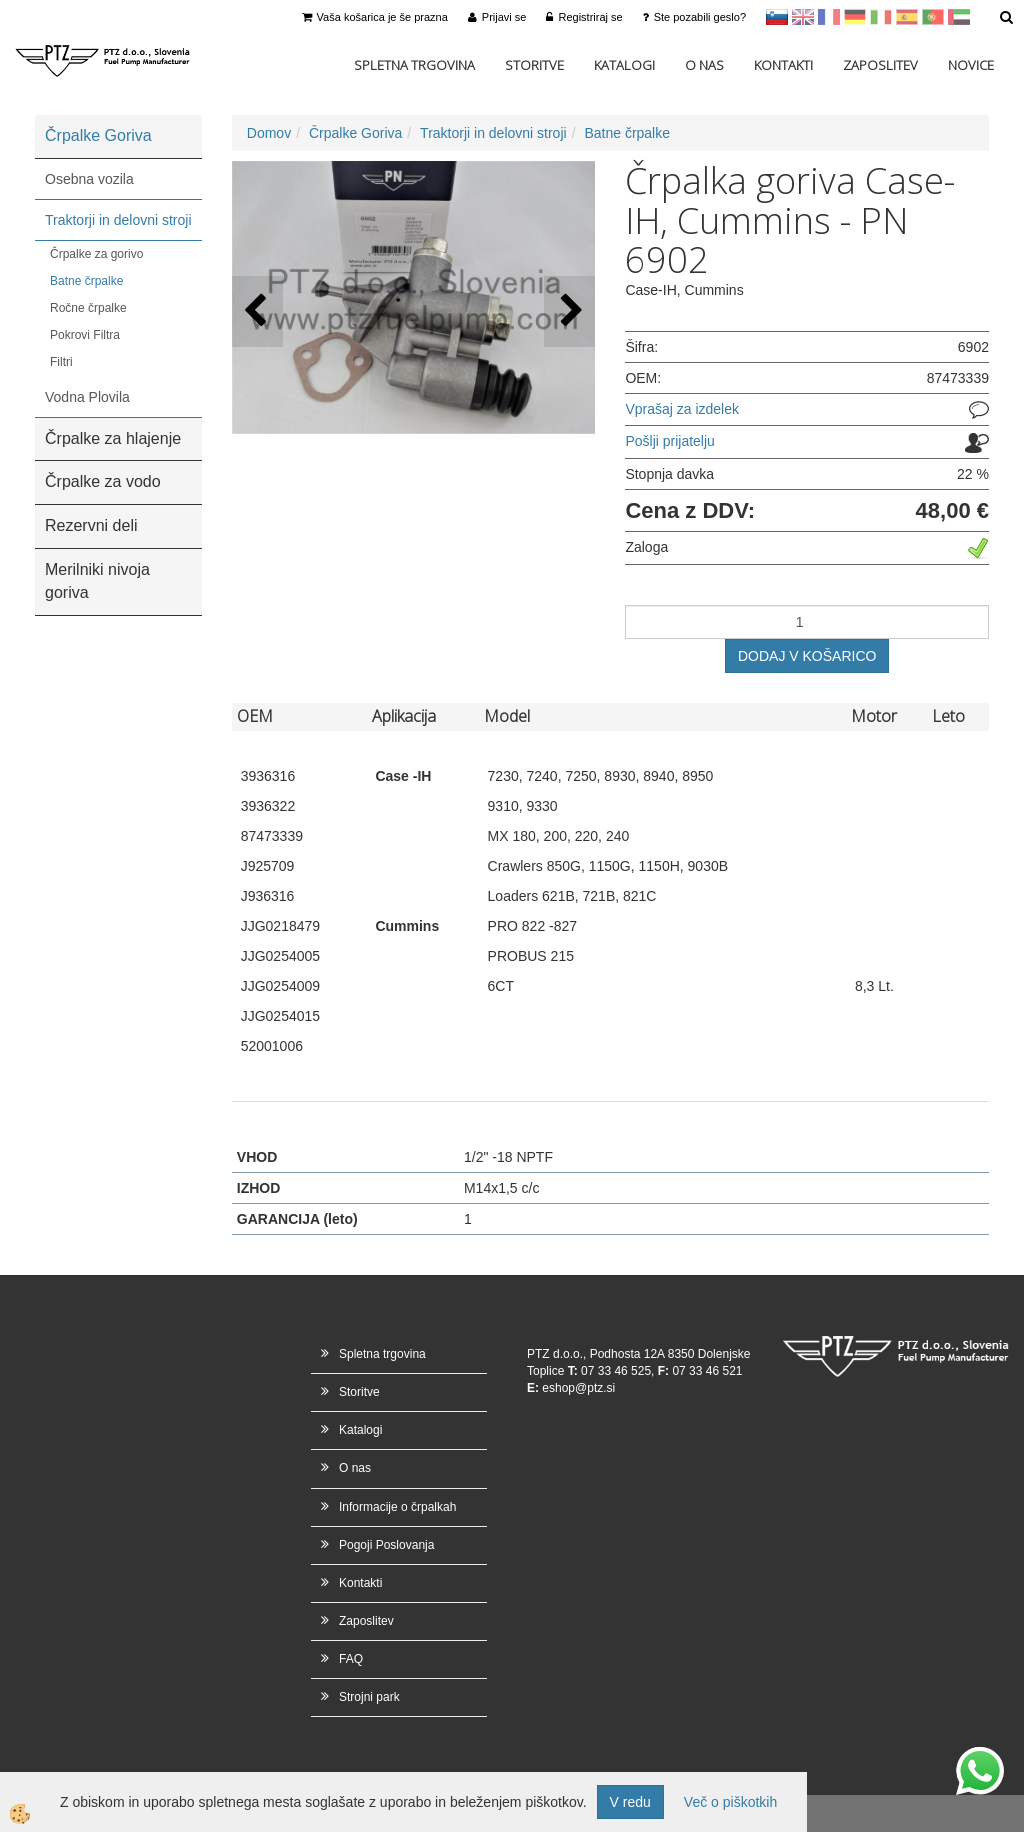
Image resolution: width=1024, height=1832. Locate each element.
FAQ (351, 1659)
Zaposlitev (880, 65)
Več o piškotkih (730, 1802)
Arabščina (959, 17)
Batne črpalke (86, 281)
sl (777, 17)
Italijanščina (881, 17)
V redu (630, 1802)
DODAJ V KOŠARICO (807, 656)
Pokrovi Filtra (85, 335)
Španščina (907, 17)
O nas (704, 65)
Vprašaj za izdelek (682, 409)
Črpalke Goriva (355, 133)
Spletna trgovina (414, 65)
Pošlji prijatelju (669, 441)
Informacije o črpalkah (397, 1507)
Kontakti (783, 65)
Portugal (933, 17)
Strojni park (369, 1697)
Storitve (534, 65)
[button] (569, 311)
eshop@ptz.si (578, 1388)
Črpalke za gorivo (96, 254)
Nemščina (855, 17)
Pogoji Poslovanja (386, 1545)
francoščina (829, 17)
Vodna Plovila (87, 397)
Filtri (61, 362)
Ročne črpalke (88, 308)
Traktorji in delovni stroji (118, 220)
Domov (269, 133)
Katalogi (624, 65)
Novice (971, 65)
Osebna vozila (89, 179)
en (803, 17)
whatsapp (980, 1757)
